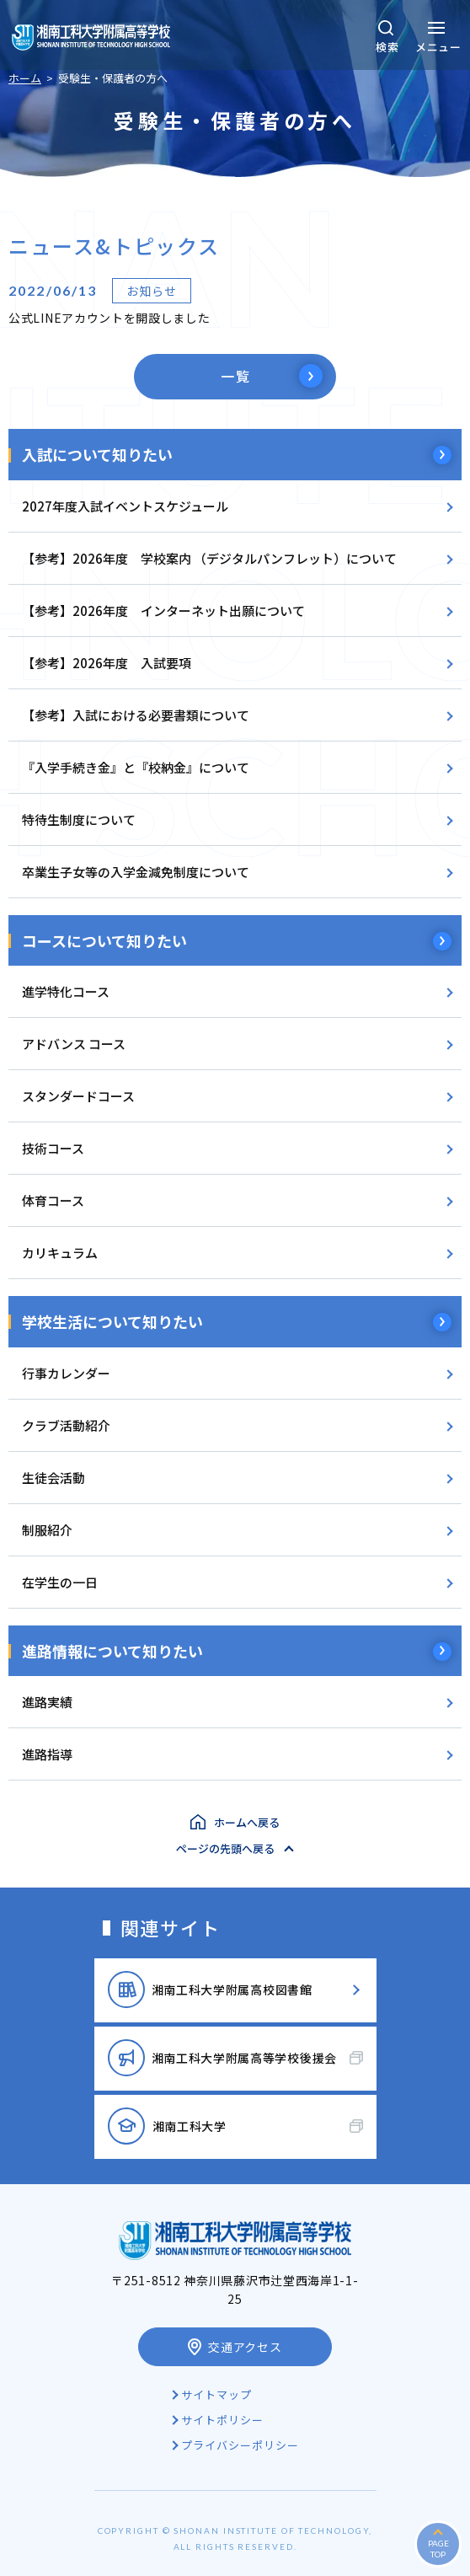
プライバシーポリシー (240, 2445)
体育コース (53, 1200)
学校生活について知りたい (112, 1321)
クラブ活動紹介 (66, 1425)
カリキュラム (60, 1252)
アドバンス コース (74, 1043)
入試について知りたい (97, 454)
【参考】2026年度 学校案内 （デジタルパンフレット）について (209, 558)
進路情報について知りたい (112, 1651)
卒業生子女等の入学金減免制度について (135, 872)
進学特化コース (65, 991)
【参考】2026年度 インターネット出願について (163, 610)
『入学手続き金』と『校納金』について (135, 767)
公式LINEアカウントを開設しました (109, 317)
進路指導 (47, 1754)
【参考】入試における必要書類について (135, 715)
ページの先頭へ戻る (225, 1848)
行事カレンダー (66, 1373)
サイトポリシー (222, 2420)
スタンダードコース (78, 1096)
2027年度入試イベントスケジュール (125, 506)
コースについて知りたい (104, 940)
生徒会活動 (53, 1477)
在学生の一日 (60, 1582)
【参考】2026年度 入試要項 (106, 663)
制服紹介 (47, 1530)
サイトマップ (216, 2394)
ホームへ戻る (247, 1822)
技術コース (53, 1148)
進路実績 (47, 1702)
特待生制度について (79, 819)
